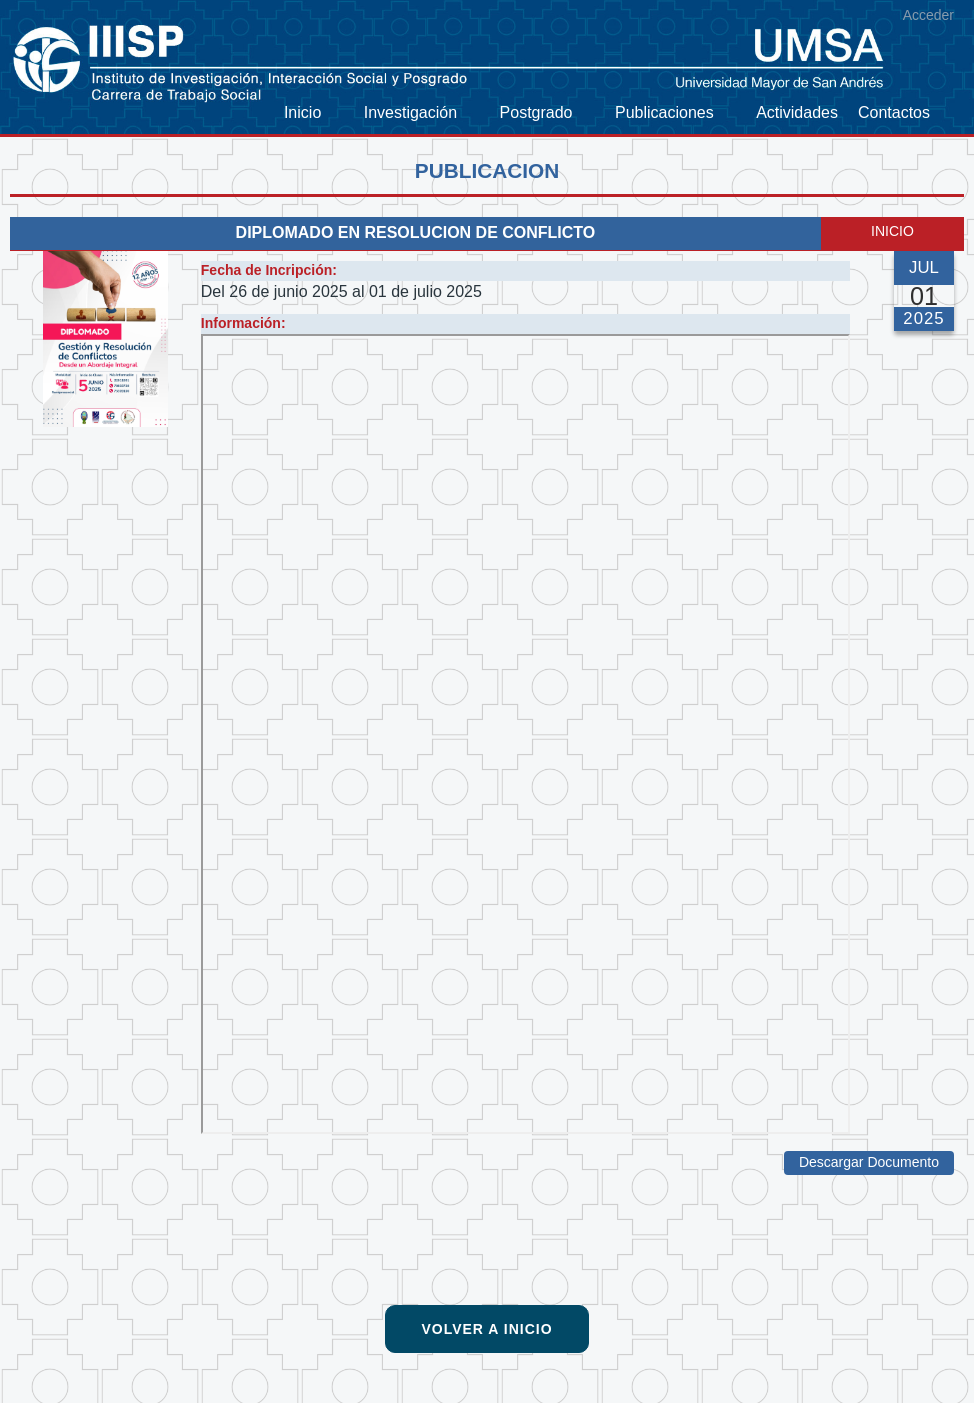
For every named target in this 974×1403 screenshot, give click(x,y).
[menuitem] (314, 113)
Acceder (928, 15)
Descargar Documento (869, 1162)
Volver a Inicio (486, 1329)
